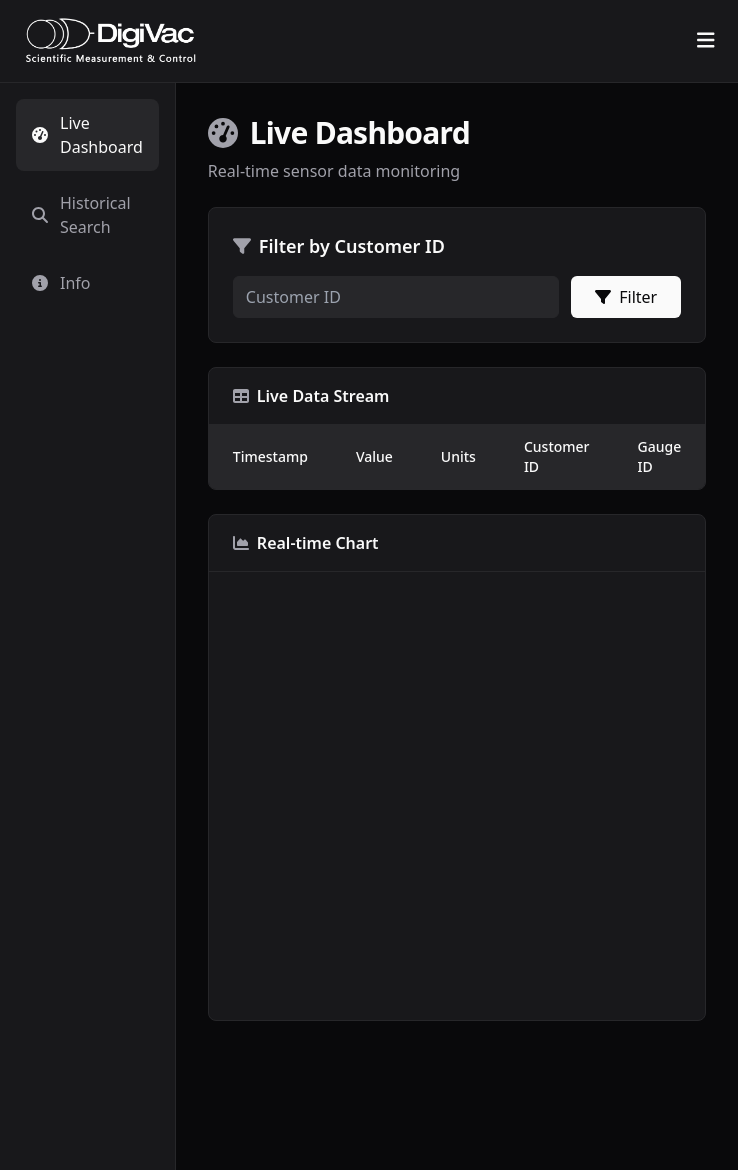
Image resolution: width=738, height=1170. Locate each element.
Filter (626, 297)
